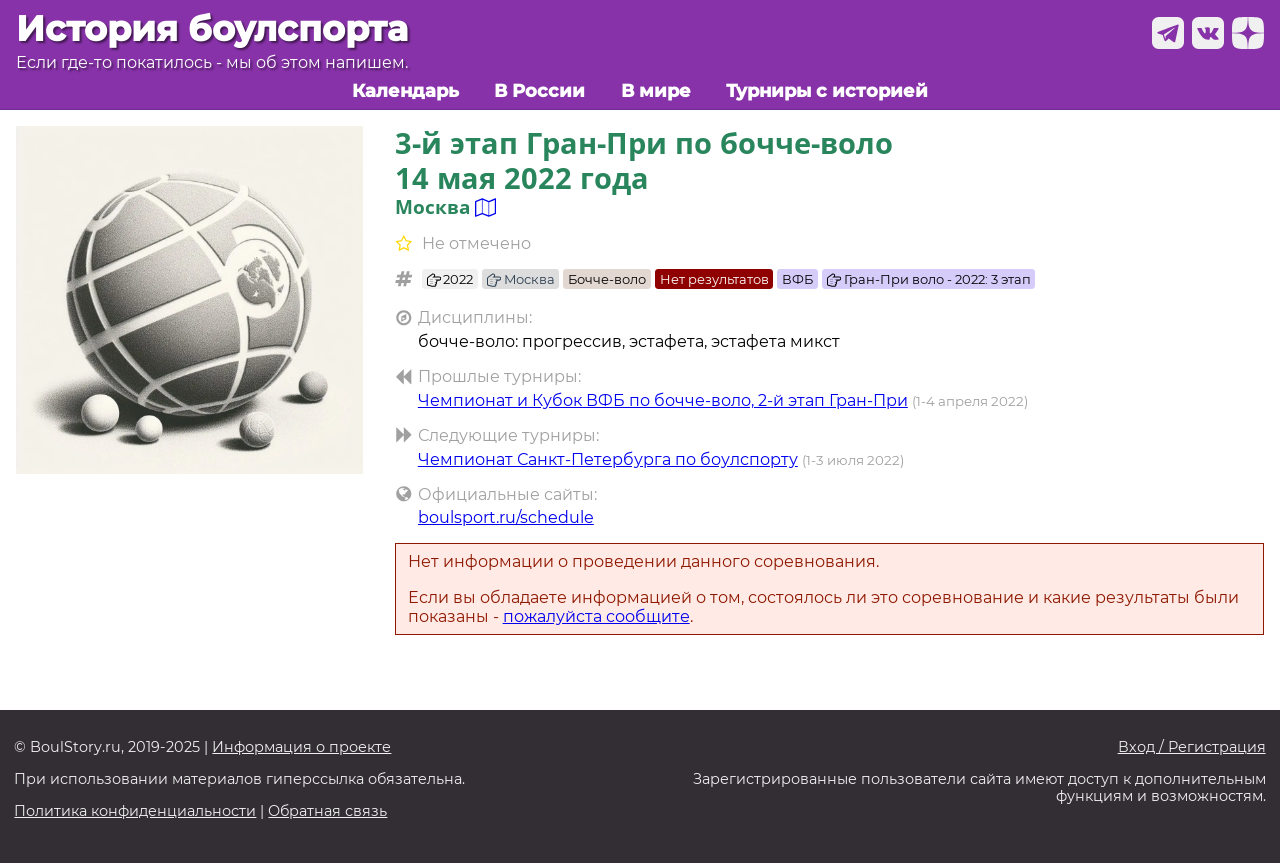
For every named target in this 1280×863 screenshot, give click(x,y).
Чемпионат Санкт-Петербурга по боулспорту (608, 459)
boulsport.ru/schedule (506, 517)
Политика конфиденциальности (135, 811)
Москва (521, 279)
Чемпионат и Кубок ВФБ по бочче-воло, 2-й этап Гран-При (663, 400)
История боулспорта (212, 28)
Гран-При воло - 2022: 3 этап (929, 279)
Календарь (405, 90)
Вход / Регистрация (1192, 747)
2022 (450, 279)
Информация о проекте (301, 747)
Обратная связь (327, 811)
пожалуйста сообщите (596, 616)
